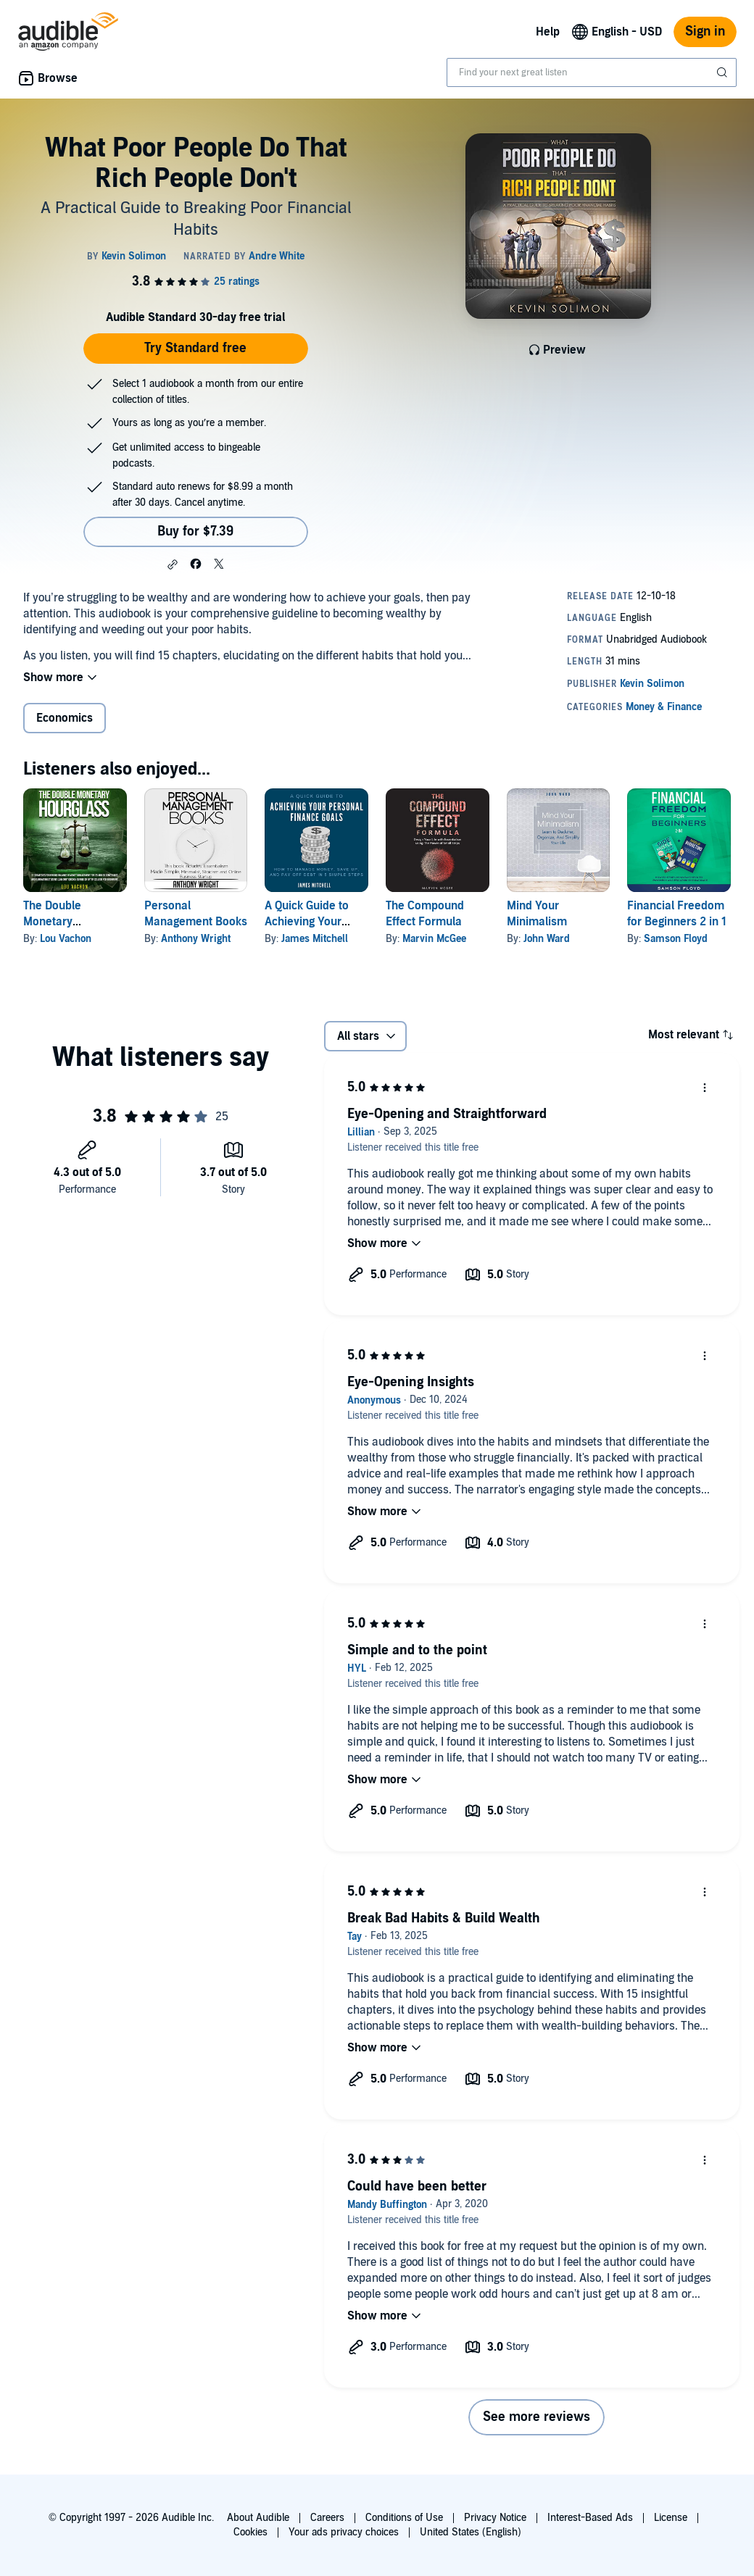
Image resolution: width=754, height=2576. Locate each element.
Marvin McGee (434, 939)
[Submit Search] (723, 72)
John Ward (546, 939)
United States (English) (470, 2532)
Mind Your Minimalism (537, 914)
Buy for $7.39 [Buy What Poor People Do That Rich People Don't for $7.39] (195, 531)
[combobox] (592, 72)
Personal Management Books (195, 914)
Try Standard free (195, 348)
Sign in (705, 31)
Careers (327, 2518)
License (670, 2518)
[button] (172, 564)
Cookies (250, 2532)
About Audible (258, 2518)
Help (548, 32)
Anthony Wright (196, 939)
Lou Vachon (65, 939)
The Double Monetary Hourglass (52, 922)
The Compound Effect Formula (425, 914)
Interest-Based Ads (590, 2518)
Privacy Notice (495, 2518)
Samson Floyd (676, 939)
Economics (64, 718)
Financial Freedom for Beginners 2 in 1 (676, 914)
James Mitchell (314, 939)
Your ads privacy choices (344, 2532)
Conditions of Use (404, 2518)
